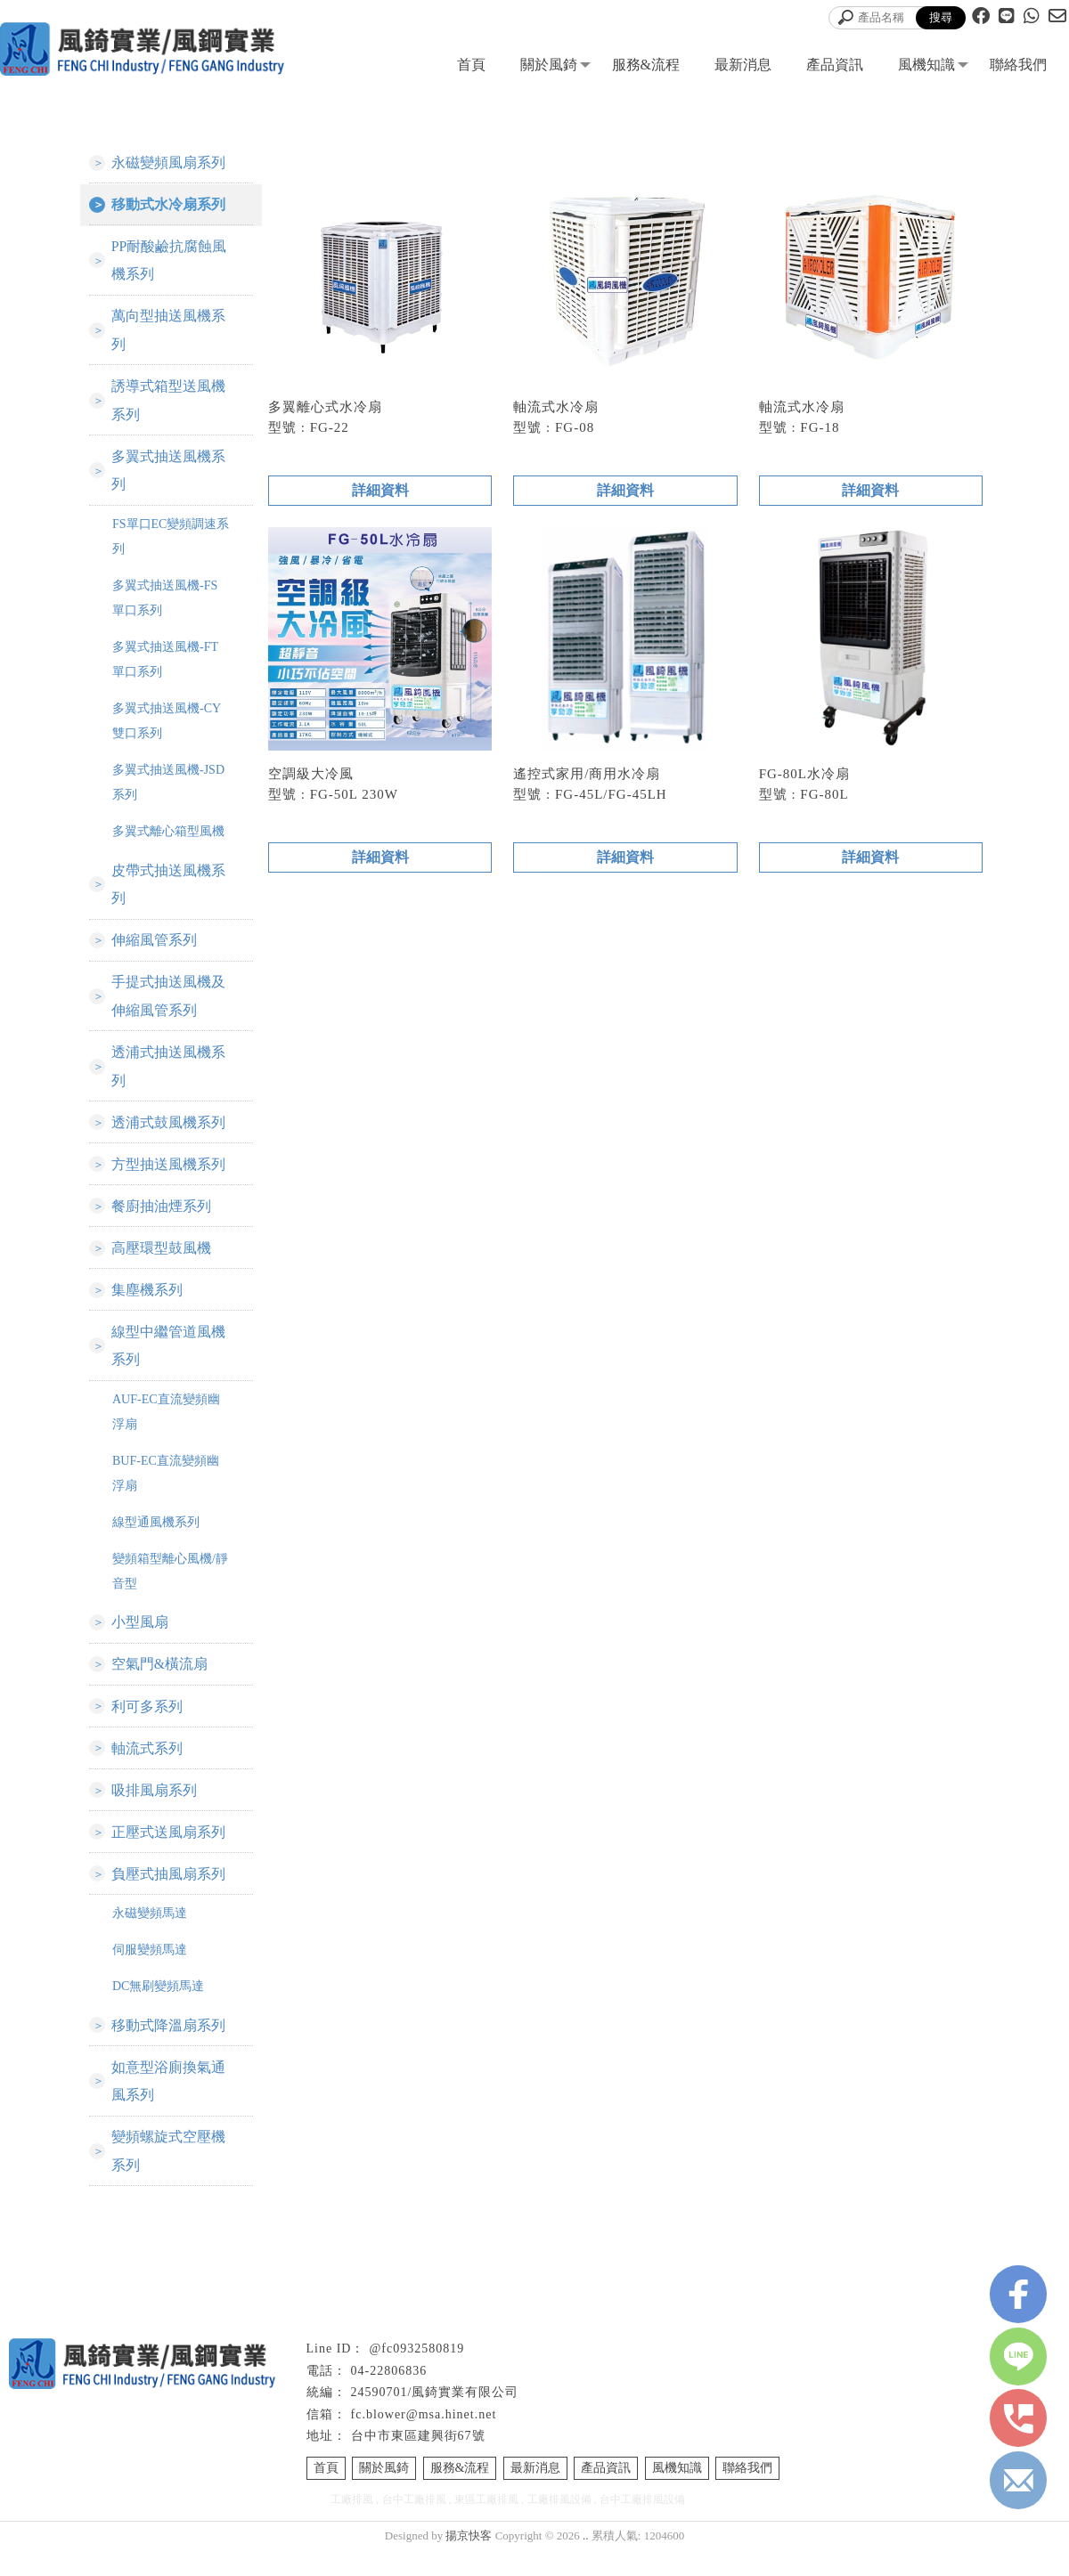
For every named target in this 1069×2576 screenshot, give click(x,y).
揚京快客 (468, 2561)
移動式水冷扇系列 (168, 205)
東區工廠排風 (486, 2525)
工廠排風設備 (559, 2525)
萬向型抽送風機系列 (168, 333)
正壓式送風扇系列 (168, 1852)
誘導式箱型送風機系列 (168, 405)
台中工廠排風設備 (642, 2525)
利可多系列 (147, 1724)
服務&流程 (646, 64)
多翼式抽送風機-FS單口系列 (164, 604)
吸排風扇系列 (154, 1809)
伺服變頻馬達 (149, 1972)
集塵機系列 (147, 1304)
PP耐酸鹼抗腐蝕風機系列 (169, 262)
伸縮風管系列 (154, 947)
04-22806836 (389, 2396)
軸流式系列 (147, 1767)
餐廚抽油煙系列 (161, 1218)
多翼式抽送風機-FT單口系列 (165, 665)
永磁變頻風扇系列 (168, 162)
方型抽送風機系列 (168, 1175)
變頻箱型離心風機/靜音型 (170, 1587)
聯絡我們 (1018, 64)
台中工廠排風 (414, 2525)
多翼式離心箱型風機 (168, 837)
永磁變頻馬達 (149, 1935)
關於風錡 (548, 64)
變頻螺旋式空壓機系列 (168, 2176)
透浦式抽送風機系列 (168, 1076)
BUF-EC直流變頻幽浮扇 (165, 1489)
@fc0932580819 (416, 2374)
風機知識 (926, 64)
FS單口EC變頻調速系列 (170, 543)
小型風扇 (139, 1638)
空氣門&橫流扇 (159, 1681)
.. (586, 2561)
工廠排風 (351, 2525)
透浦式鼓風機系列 (168, 1133)
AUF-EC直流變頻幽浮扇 (166, 1428)
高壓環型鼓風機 (161, 1261)
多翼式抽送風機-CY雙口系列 (166, 727)
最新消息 (742, 64)
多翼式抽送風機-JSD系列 (168, 788)
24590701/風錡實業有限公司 (435, 2418)
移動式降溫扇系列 (168, 2047)
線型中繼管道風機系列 (168, 1361)
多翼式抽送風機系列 (168, 476)
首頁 (471, 64)
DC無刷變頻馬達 (158, 2008)
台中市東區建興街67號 (418, 2461)
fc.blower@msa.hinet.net (424, 2440)
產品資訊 (834, 64)
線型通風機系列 (156, 1538)
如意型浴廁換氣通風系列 (168, 2104)
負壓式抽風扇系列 (168, 1895)
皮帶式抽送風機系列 (168, 891)
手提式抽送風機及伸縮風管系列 (168, 1005)
